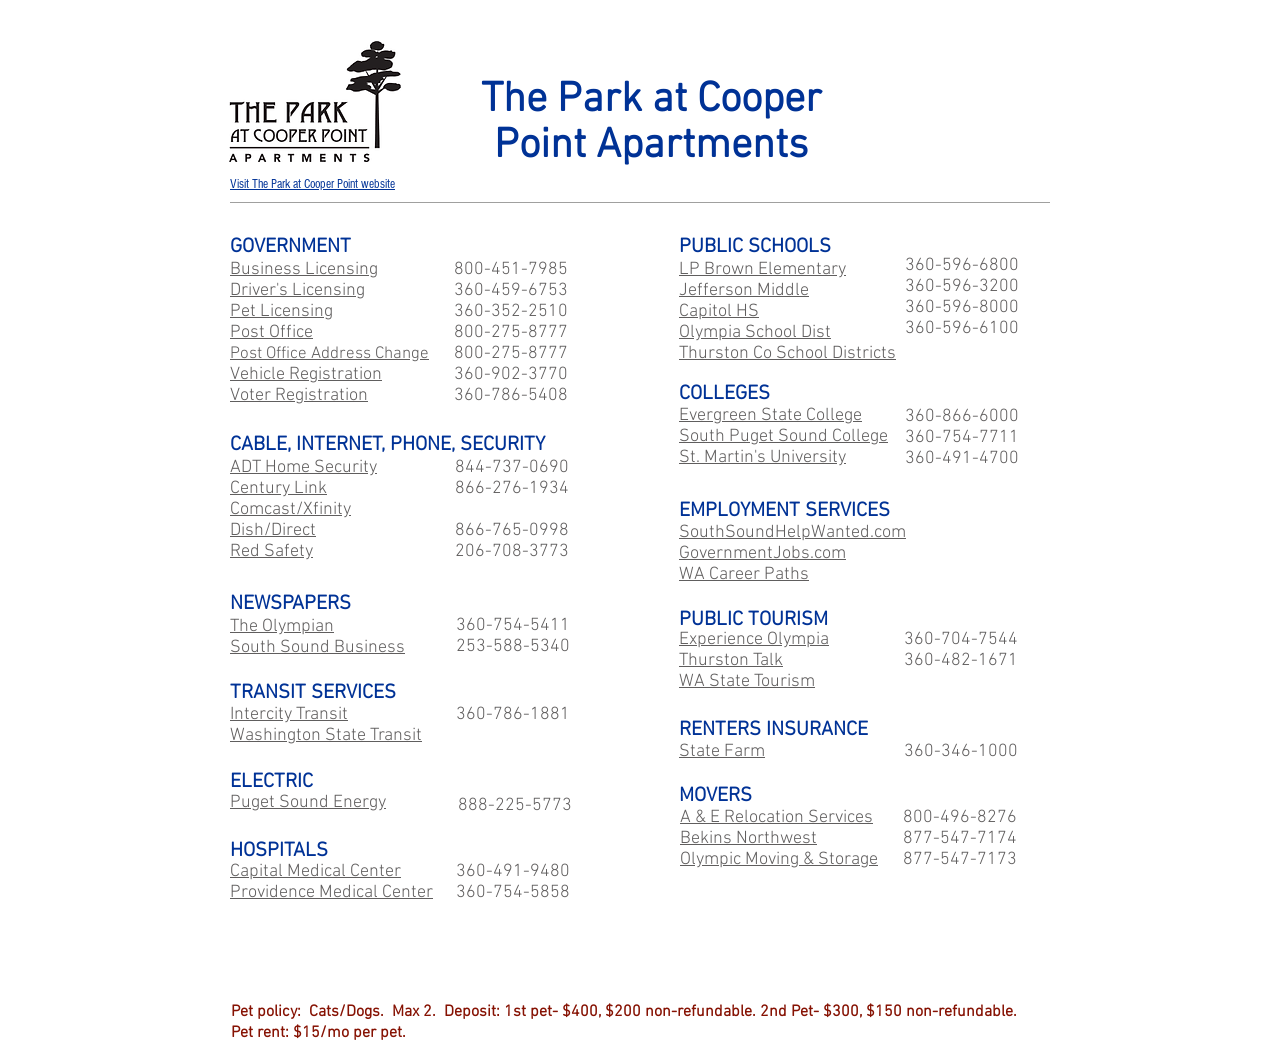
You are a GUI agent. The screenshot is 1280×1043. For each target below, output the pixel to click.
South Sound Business (317, 647)
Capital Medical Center (315, 871)
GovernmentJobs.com (762, 553)
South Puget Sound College (783, 436)
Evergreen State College (770, 415)
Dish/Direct (273, 530)
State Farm (722, 751)
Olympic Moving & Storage (779, 859)
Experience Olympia (754, 639)
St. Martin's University (762, 457)
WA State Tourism (747, 681)
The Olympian (282, 626)
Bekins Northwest (748, 838)
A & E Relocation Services (776, 817)
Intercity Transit (289, 714)
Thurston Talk (731, 660)
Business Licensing (304, 269)
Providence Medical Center (331, 892)
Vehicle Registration (306, 374)
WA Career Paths (744, 574)
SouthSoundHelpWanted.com (792, 532)
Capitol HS (719, 311)
